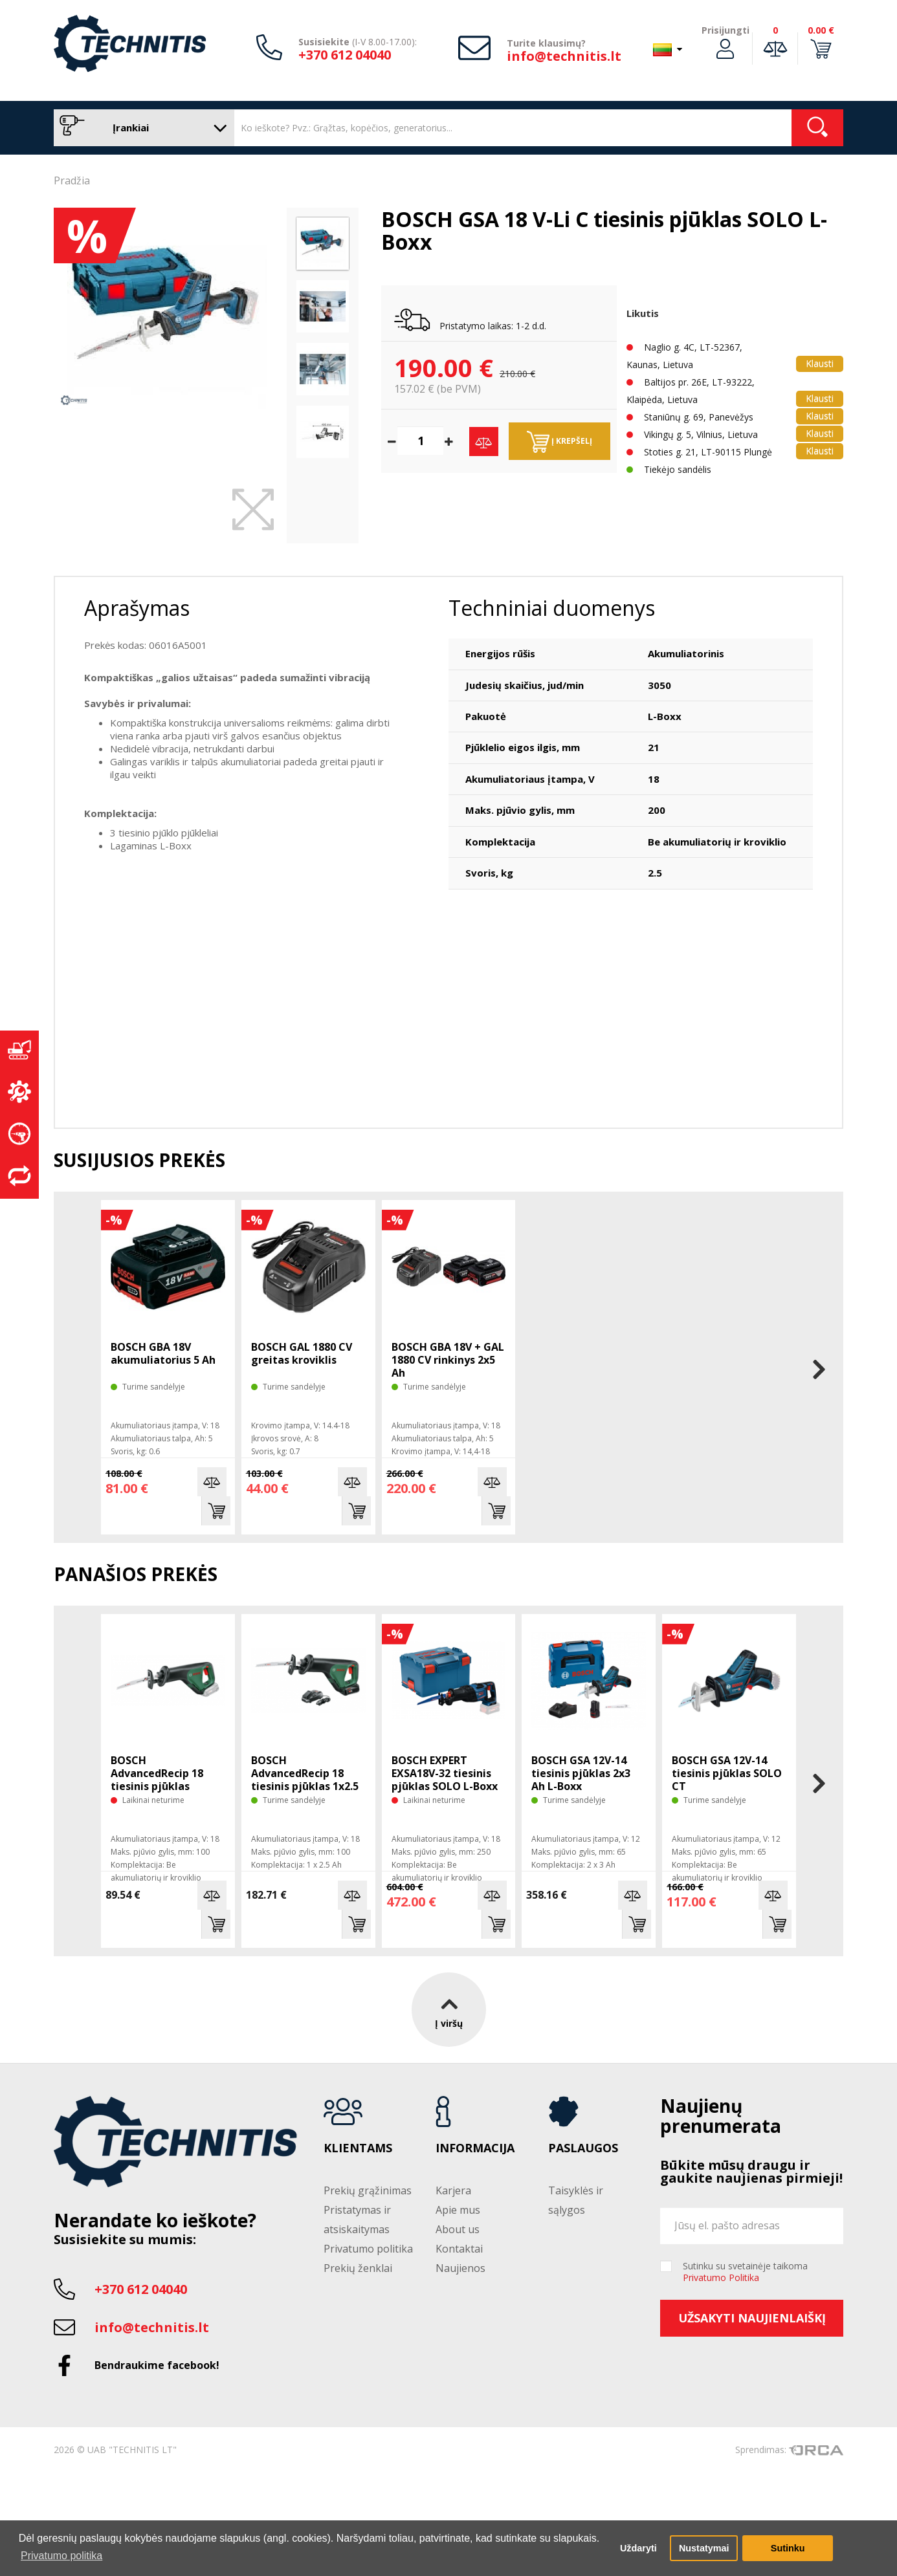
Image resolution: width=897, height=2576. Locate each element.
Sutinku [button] (788, 2548)
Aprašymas (137, 607)
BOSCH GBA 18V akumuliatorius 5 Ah (163, 1353)
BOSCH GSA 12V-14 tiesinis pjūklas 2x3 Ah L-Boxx (580, 1773)
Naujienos (460, 2268)
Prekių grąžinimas (368, 2190)
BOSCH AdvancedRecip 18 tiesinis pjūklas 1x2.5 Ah (305, 1779)
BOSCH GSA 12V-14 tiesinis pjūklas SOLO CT (727, 1773)
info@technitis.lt (564, 56)
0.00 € (821, 30)
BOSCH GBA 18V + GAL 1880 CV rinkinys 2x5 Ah (448, 1360)
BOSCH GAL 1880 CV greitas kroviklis (301, 1353)
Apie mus (458, 2210)
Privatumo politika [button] (61, 2555)
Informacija (475, 2148)
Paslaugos (583, 2148)
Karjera (453, 2190)
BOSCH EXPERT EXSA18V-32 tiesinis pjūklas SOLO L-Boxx (445, 1773)
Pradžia (72, 180)
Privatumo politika (368, 2249)
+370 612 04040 (344, 54)
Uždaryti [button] (638, 2548)
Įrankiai (141, 127)
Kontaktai (459, 2249)
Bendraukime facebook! (156, 2365)
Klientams (358, 2148)
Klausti (820, 363)
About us (458, 2229)
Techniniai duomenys (551, 607)
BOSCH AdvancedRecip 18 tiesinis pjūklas (157, 1773)
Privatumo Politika (721, 2277)
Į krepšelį (559, 442)
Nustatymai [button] (704, 2548)
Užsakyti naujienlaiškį (752, 2318)
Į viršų (449, 2009)
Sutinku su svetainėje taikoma (745, 2272)
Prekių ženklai (358, 2268)
